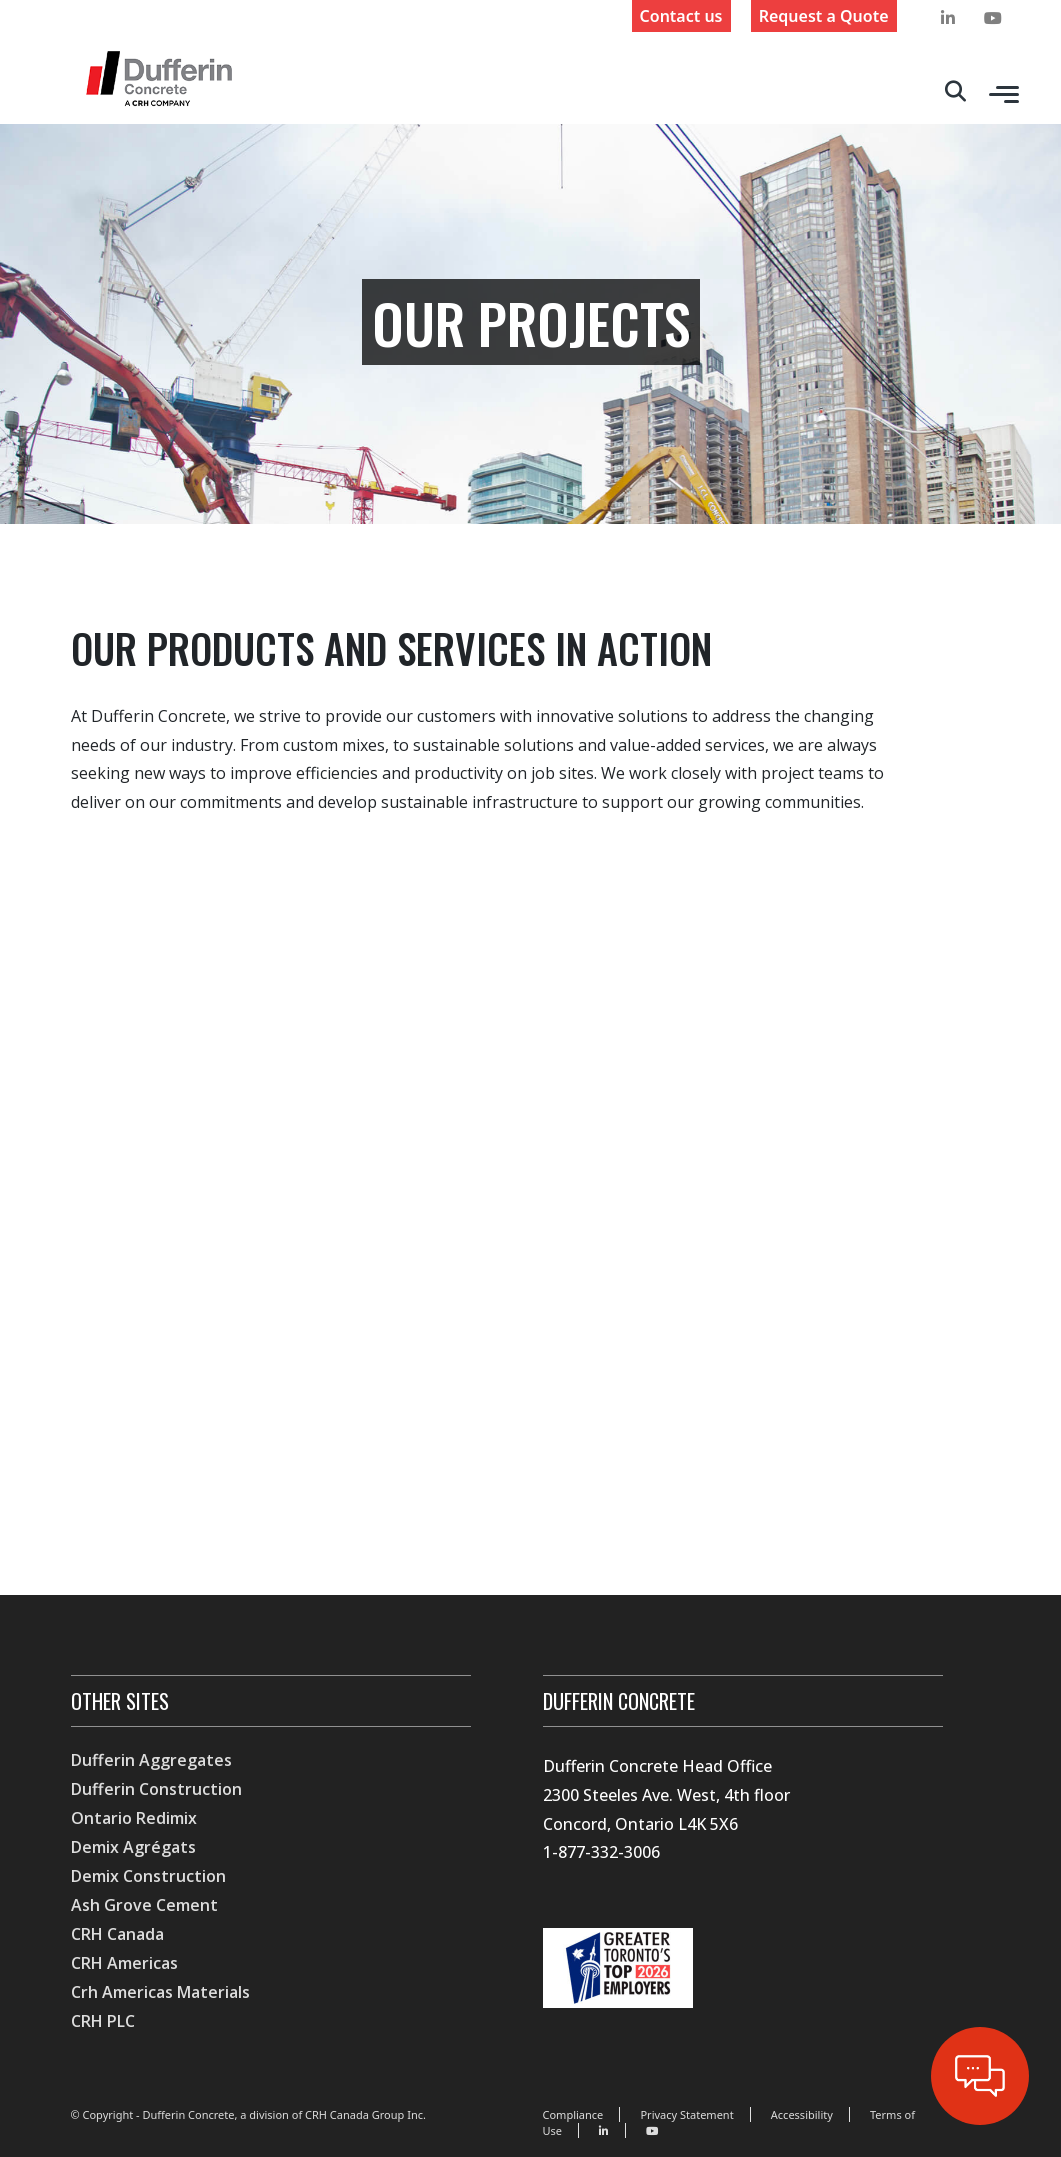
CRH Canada (117, 1934)
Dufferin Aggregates (151, 1760)
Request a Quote (824, 16)
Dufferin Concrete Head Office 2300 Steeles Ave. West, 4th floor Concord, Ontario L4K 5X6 (666, 1795)
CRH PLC (103, 2021)
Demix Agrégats (133, 1847)
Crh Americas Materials (160, 1992)
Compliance (572, 2114)
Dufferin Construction (156, 1789)
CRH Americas (124, 1963)
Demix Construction (148, 1876)
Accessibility (802, 2114)
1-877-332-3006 (601, 1852)
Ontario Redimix (134, 1818)
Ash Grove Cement (144, 1905)
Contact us (681, 16)
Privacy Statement (686, 2114)
